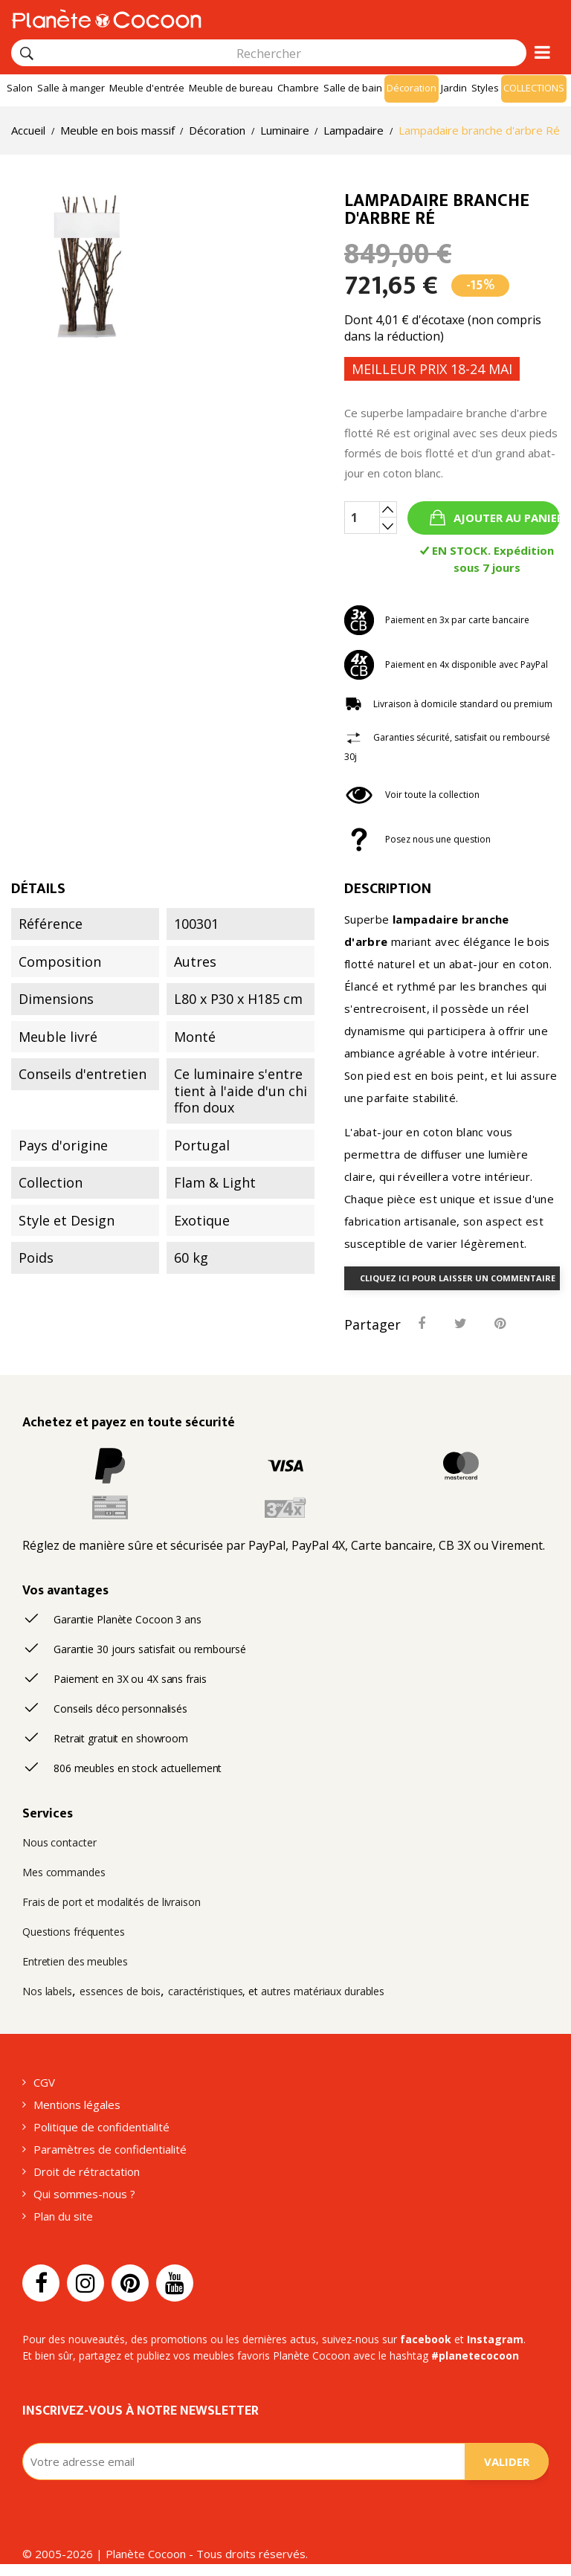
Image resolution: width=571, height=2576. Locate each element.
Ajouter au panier (505, 517)
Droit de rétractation (86, 2171)
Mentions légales (76, 2104)
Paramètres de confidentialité (110, 2149)
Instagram (495, 2339)
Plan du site (63, 2216)
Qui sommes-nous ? (84, 2193)
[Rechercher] (26, 53)
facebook (425, 2339)
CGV (44, 2082)
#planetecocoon (475, 2355)
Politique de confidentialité (101, 2126)
